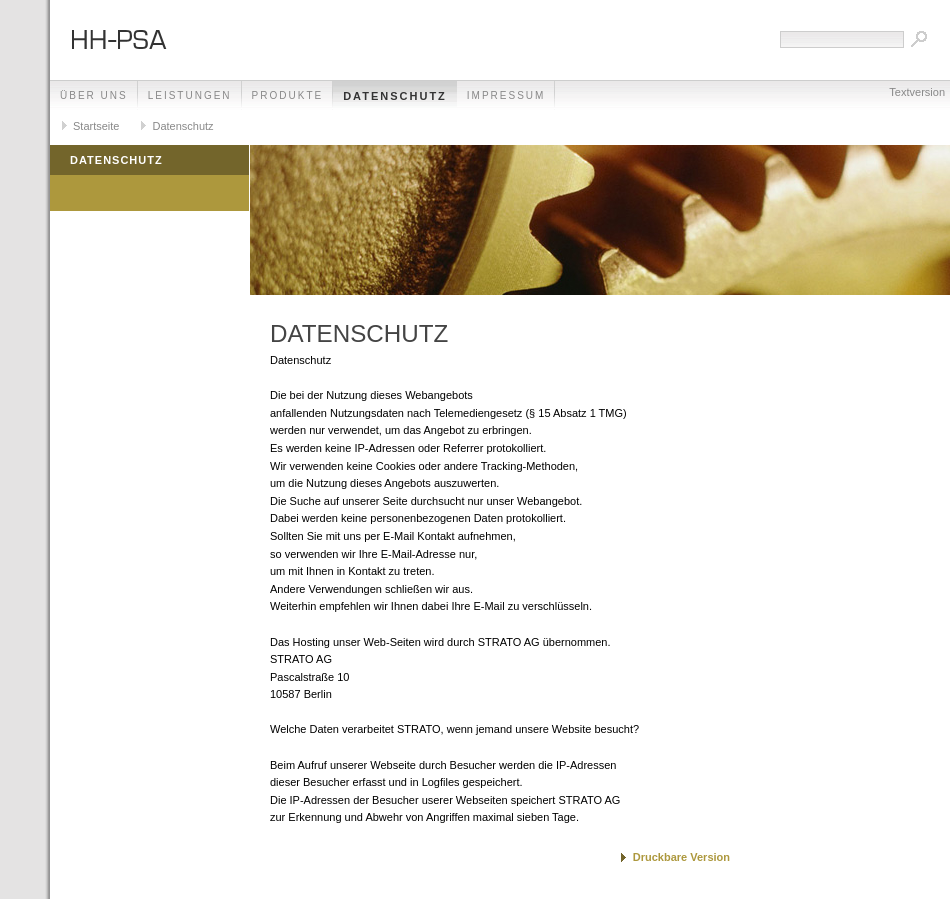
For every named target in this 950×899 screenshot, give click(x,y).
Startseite (96, 126)
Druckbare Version (681, 857)
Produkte (288, 95)
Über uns (94, 95)
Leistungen (190, 95)
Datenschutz (395, 96)
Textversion (917, 92)
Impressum (506, 95)
